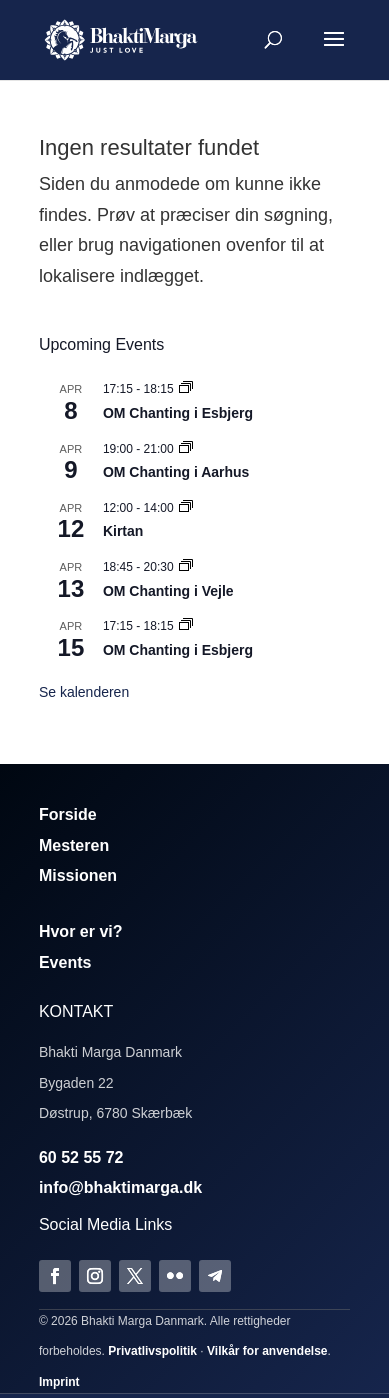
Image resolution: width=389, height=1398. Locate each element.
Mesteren (74, 845)
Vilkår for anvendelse (267, 1351)
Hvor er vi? (81, 931)
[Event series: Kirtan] (186, 508)
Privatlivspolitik (152, 1351)
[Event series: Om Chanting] (186, 389)
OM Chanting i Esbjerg (178, 413)
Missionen (78, 875)
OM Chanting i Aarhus (176, 472)
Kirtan (123, 531)
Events (65, 962)
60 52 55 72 (81, 1157)
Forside (68, 814)
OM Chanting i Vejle (168, 591)
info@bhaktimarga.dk (120, 1187)
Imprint (59, 1382)
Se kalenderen (84, 692)
